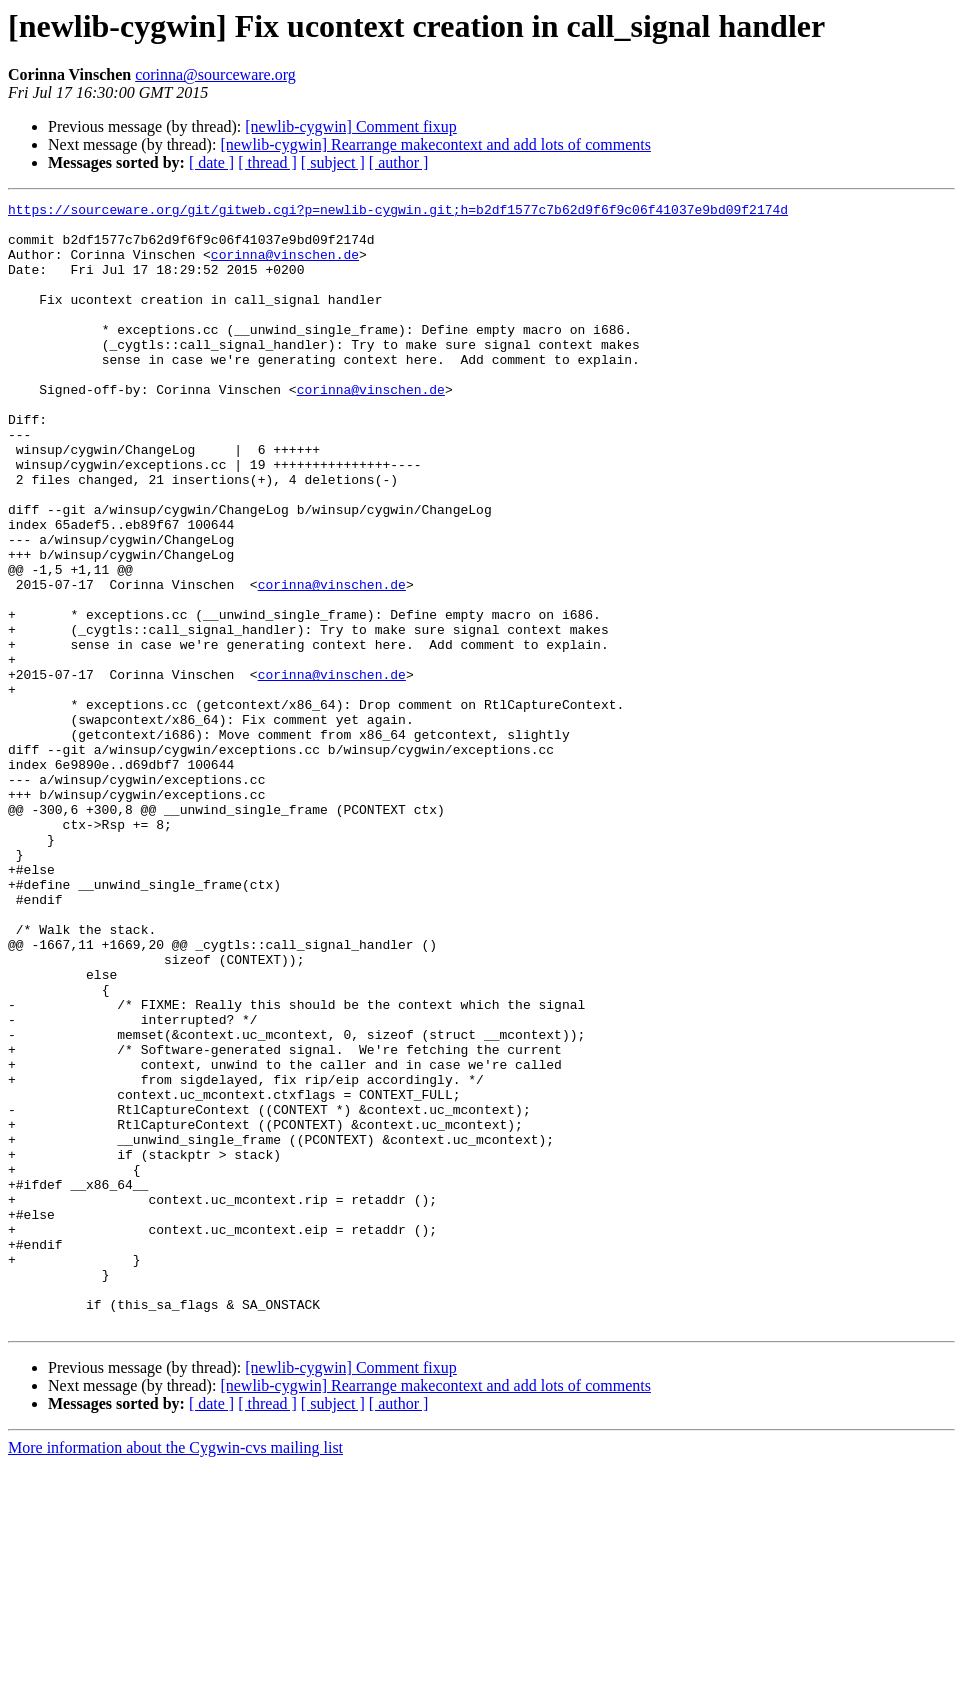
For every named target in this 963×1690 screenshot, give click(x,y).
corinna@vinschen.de (285, 266)
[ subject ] (333, 162)
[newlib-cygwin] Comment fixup (351, 126)
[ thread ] (267, 162)
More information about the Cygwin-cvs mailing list (175, 1672)
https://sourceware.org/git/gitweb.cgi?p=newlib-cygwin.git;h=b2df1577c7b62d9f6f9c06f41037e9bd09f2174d (398, 212)
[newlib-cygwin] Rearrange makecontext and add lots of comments (435, 144)
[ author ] (399, 162)
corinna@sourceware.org (215, 74)
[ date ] (211, 162)
